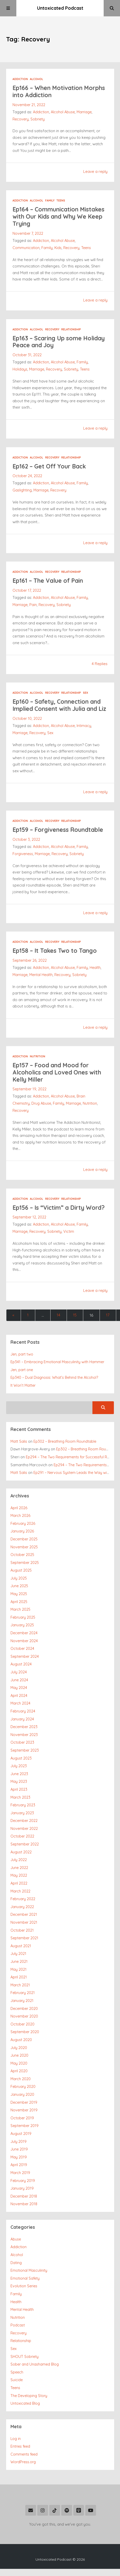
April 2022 (19, 1890)
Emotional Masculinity (28, 2277)
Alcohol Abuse (63, 112)
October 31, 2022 (27, 355)
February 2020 (23, 2093)
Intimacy (84, 733)
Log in (15, 2445)
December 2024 (24, 1640)
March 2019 (20, 2180)
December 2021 (24, 1921)
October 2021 (22, 1937)
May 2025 (18, 1601)
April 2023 (19, 1796)
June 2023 (19, 1781)
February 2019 (23, 2187)
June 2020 (19, 2062)
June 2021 (19, 1968)
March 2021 (20, 1992)
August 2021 (20, 1953)
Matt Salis (18, 1448)
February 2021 (22, 2000)
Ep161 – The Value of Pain (49, 580)
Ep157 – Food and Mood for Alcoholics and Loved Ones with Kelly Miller (58, 1079)
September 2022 (25, 1851)
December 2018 (24, 2203)
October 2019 (22, 2125)
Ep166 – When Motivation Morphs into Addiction (60, 91)
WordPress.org (23, 2469)
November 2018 (24, 2211)
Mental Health (42, 982)
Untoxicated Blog (25, 2410)
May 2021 (18, 1976)
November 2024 (24, 1647)
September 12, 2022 (30, 1224)
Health (95, 974)
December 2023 (24, 1734)
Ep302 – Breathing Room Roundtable (65, 1448)
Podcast (17, 2332)
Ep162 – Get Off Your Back (50, 466)
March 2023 (20, 1804)
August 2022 (21, 1859)
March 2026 (20, 1522)
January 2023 (22, 1820)
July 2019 (18, 2148)
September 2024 (25, 1663)
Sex (85, 693)
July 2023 (18, 1773)
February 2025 (23, 1624)
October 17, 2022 (27, 590)
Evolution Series (24, 2293)
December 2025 (24, 1546)
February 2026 (23, 1530)
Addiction (20, 79)
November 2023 (24, 1742)
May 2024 (18, 1695)
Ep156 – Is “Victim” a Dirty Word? (60, 1214)
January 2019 (22, 2195)
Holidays (20, 369)
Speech (17, 2379)
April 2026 (19, 1515)
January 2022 (22, 1914)
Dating (16, 2269)
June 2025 (19, 1593)
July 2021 (18, 1960)
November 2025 (24, 1554)
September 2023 (25, 1757)
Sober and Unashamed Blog (34, 2371)
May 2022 (18, 1882)
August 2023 (21, 1765)
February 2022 (23, 1906)
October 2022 (22, 1843)
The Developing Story (29, 2402)
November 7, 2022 (28, 233)
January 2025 (22, 1632)
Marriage (85, 112)
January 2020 (22, 2101)
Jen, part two (22, 1361)
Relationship (71, 329)
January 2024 (22, 1726)
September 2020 (25, 2039)
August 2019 (20, 2140)
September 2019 (25, 2133)
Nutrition (37, 1063)
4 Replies (99, 663)
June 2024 (19, 1687)
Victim (70, 1238)
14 (59, 1322)
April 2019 (18, 2172)
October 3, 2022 (27, 846)
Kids (58, 247)
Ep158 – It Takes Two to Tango (56, 957)
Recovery (21, 119)
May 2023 (18, 1788)
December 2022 (24, 1827)
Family (49, 200)
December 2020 (24, 2015)
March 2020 (20, 2086)
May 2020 (18, 2070)
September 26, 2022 (30, 967)
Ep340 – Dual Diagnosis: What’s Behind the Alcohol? (54, 1384)
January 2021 (22, 2008)
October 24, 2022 (28, 476)
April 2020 (19, 2078)
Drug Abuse (42, 1110)
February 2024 (23, 1718)
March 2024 (20, 1710)
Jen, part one (22, 1377)
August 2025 (21, 1577)
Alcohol (36, 79)
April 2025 (19, 1609)
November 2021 (24, 1929)
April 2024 (19, 1702)
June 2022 (19, 1875)
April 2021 (18, 1984)
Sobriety (38, 119)
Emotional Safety (25, 2285)
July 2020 (18, 2054)
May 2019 (18, 2164)
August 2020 (21, 2047)
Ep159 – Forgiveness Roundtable (59, 837)
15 (76, 1322)
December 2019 (24, 2109)
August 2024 (21, 1671)
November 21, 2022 (29, 105)
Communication (26, 247)
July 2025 (18, 1585)
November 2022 (24, 1835)
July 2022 (18, 1867)
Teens (60, 200)
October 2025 (22, 1562)
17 (109, 1322)
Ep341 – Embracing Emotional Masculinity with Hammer (57, 1369)
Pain (34, 604)
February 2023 (23, 1812)
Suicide (16, 2387)
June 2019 (19, 2156)
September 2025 (25, 1569)
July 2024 (18, 1679)
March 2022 (20, 1898)
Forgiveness (23, 861)
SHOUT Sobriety (24, 2363)
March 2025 (20, 1616)
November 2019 (24, 2117)
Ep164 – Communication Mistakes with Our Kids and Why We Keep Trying (59, 216)
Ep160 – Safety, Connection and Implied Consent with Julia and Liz (58, 709)
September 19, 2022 (30, 1096)
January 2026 (22, 1538)
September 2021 (24, 1945)
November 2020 (24, 2023)
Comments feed (24, 2461)
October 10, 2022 (27, 725)
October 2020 (22, 2031)
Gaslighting (22, 490)
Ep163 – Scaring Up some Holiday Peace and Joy (48, 341)
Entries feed (20, 2453)
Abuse (15, 2246)
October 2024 (22, 1655)
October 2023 (22, 1749)
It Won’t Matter (23, 1392)
